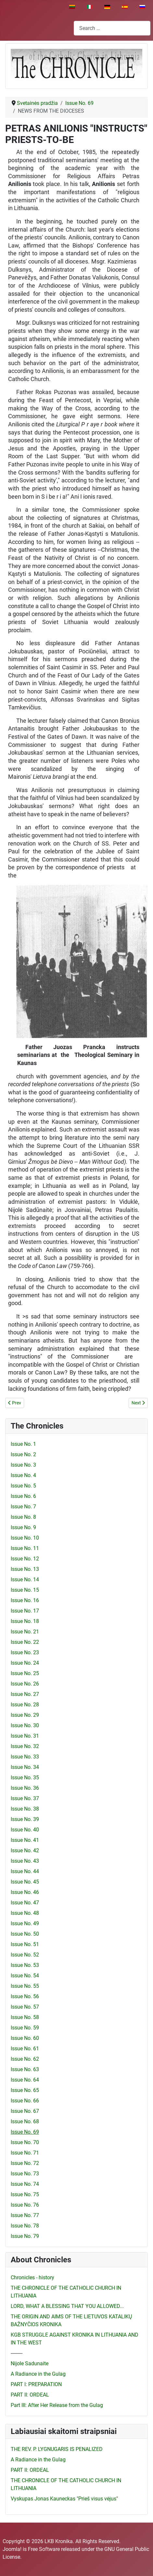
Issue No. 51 (25, 1944)
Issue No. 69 (25, 2132)
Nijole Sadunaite (29, 2363)
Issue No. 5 (23, 1486)
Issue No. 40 (25, 1830)
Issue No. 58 (25, 2017)
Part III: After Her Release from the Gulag (57, 2405)
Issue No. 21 (25, 1632)
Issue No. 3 (23, 1465)
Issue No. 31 (25, 1736)
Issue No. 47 (25, 1903)
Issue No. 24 (25, 1663)
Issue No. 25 (25, 1673)
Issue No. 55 (25, 1986)
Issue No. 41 (25, 1840)
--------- (16, 2353)
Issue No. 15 (25, 1590)
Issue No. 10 (25, 1538)
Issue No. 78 (25, 2226)
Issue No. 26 (25, 1684)
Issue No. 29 (25, 1715)
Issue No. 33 (25, 1757)
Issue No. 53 (25, 1965)
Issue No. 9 (23, 1527)
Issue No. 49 (25, 1923)
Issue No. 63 (25, 2069)
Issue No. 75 (25, 2194)
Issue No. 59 (25, 2028)
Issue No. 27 (25, 1694)
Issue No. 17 (25, 1611)
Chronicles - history (32, 2277)
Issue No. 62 (25, 2059)
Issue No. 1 (23, 1444)
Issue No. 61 (25, 2048)
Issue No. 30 (25, 1725)
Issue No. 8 (23, 1517)
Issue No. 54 (25, 1975)
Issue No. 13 (25, 1569)
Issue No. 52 (25, 1955)
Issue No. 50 (25, 1934)
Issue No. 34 (25, 1767)
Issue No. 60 (25, 2038)
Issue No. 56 (25, 1996)
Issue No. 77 (25, 2215)
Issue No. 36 (25, 1788)
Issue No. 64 (25, 2080)
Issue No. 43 (25, 1861)
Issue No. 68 (25, 2121)
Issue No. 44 (25, 1871)
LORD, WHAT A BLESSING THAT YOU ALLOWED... (67, 2306)
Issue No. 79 (25, 2236)
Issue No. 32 (25, 1746)
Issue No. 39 (25, 1819)
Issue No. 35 (25, 1777)
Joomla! (12, 2549)
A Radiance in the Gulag (38, 2374)
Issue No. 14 (25, 1579)
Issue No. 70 (25, 2142)
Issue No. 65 (25, 2090)
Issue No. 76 (25, 2205)
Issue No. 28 (25, 1704)
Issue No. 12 (25, 1559)
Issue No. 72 (25, 2163)
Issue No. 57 (25, 2007)
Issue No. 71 (25, 2153)
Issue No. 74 (25, 2184)
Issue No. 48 (25, 1913)
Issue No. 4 (23, 1475)
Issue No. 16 (25, 1600)
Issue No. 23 (25, 1652)
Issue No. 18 (25, 1621)
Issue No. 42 (25, 1850)
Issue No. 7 (23, 1506)
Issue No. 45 (25, 1882)
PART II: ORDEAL (30, 2395)
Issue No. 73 (25, 2173)
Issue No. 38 (25, 1809)
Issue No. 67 (25, 2111)
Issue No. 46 (25, 1892)
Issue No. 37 (25, 1798)
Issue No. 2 (23, 1454)
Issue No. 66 (25, 2101)
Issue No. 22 (25, 1642)
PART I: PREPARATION (36, 2384)
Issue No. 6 (23, 1496)
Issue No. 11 (25, 1548)
